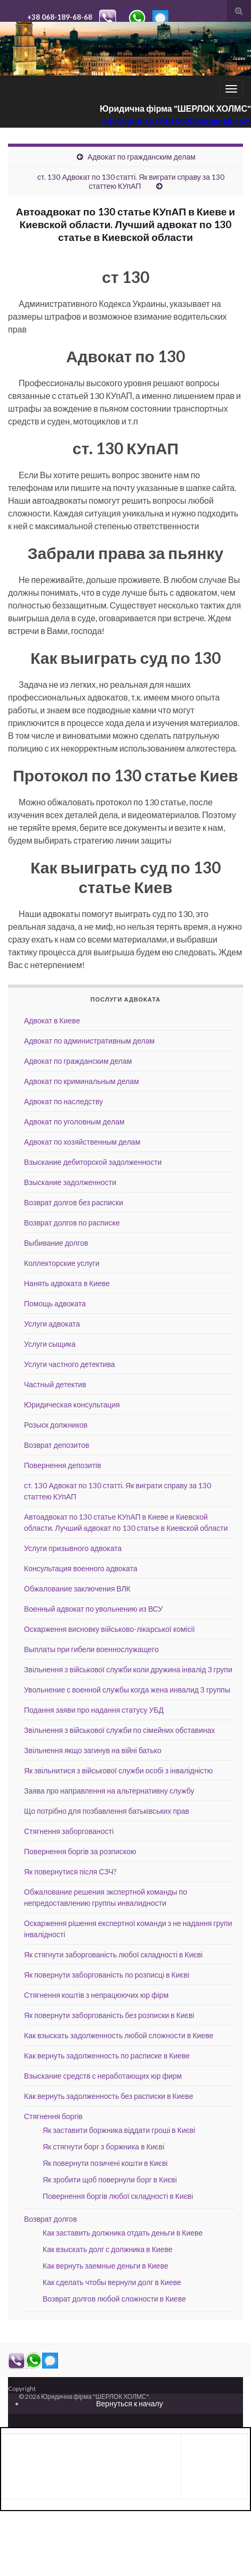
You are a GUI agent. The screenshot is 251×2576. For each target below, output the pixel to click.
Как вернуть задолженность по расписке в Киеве (107, 2055)
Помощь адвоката (55, 1303)
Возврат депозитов (56, 1444)
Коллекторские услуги (62, 1263)
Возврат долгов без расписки (73, 1202)
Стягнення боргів (53, 2116)
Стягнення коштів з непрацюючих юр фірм (96, 1994)
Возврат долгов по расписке (72, 1222)
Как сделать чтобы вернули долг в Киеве (112, 2282)
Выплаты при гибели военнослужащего (91, 1649)
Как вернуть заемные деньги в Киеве (105, 2265)
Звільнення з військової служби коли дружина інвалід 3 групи (128, 1669)
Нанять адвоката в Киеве (67, 1283)
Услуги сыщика (50, 1343)
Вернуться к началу (129, 2403)
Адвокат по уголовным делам (74, 1121)
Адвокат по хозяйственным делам (82, 1141)
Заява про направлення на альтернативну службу (109, 1790)
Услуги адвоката (52, 1323)
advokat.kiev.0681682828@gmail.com (176, 121)
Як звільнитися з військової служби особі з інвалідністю (118, 1770)
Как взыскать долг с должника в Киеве (108, 2249)
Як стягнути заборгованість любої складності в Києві (113, 1954)
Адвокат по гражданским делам (141, 156)
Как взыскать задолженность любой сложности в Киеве (118, 2035)
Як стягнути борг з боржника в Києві (103, 2146)
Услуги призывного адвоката (73, 1548)
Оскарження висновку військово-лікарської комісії (109, 1628)
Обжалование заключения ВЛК (77, 1588)
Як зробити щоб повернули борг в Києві (110, 2179)
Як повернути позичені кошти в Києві (105, 2162)
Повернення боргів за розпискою (80, 1851)
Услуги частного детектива (69, 1364)
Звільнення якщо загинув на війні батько (92, 1750)
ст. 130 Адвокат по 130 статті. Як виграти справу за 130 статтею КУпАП (130, 181)
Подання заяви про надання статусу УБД (94, 1709)
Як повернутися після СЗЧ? (70, 1871)
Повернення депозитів (62, 1465)
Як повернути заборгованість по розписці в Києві (106, 1974)
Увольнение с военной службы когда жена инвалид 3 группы (127, 1689)
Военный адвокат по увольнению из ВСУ (93, 1608)
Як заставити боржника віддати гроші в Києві (119, 2130)
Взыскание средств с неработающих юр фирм (103, 2075)
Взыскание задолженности (70, 1182)
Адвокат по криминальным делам (81, 1081)
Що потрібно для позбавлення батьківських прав (106, 1810)
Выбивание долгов (56, 1242)
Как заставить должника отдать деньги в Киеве (123, 2232)
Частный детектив (55, 1384)
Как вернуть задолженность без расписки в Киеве (108, 2095)
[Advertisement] (91, 2464)
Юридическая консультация (72, 1404)
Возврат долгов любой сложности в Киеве (114, 2298)
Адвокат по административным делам (89, 1040)
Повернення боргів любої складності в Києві (118, 2195)
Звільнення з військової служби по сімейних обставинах (119, 1730)
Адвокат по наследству (63, 1101)
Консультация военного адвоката (80, 1568)
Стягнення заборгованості (69, 1831)
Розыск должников (55, 1424)
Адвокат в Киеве (52, 1020)
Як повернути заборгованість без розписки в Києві (109, 2015)
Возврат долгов (50, 2218)
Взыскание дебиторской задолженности (92, 1161)
